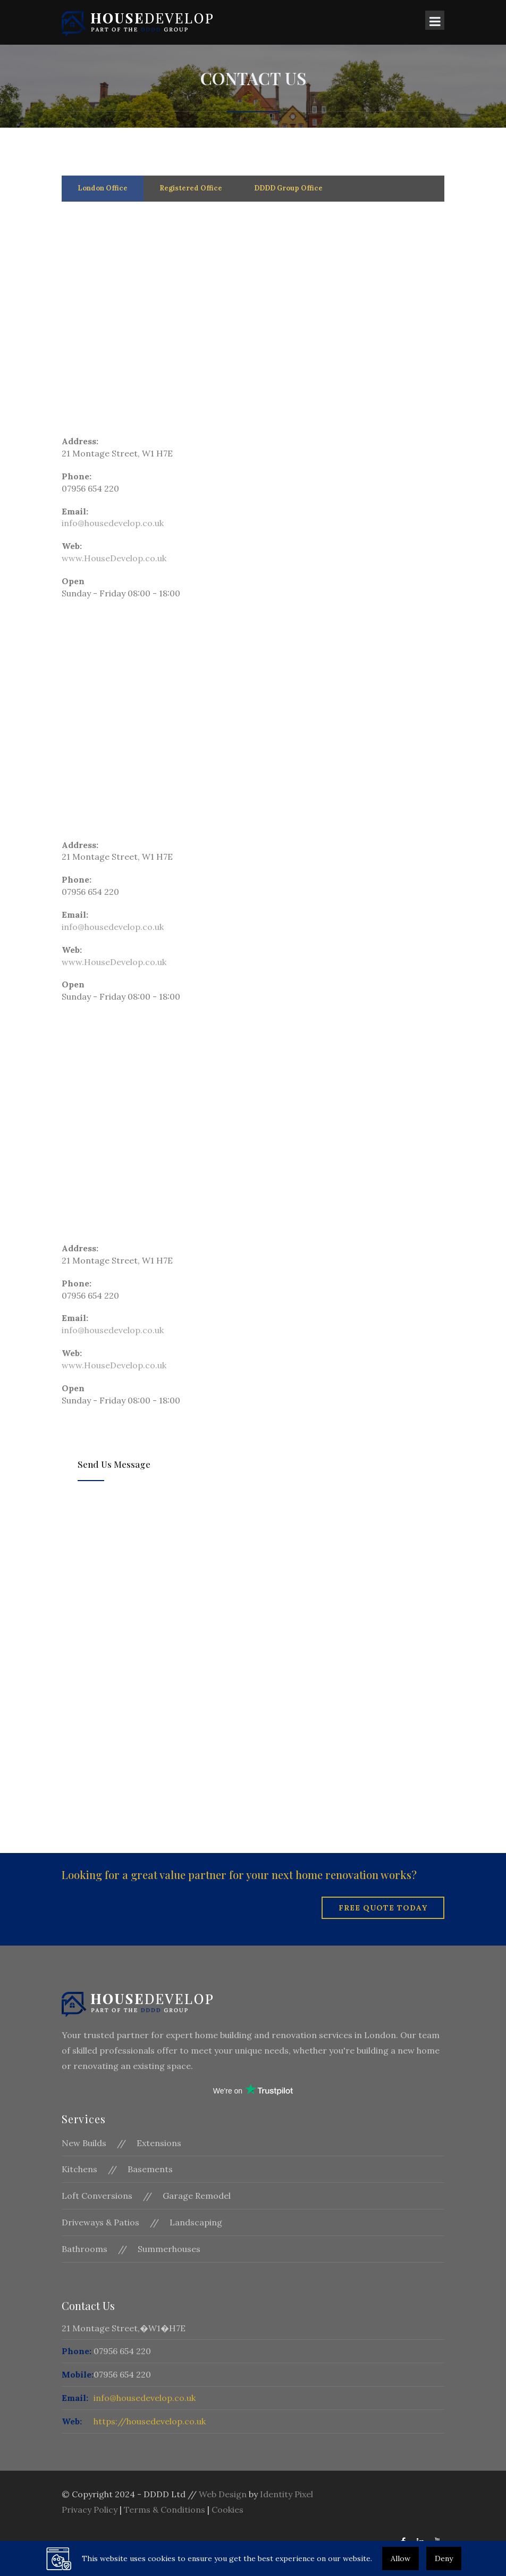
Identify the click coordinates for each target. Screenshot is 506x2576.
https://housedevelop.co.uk (150, 2421)
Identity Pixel (286, 2494)
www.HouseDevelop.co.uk (114, 558)
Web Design (223, 2494)
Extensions (159, 2143)
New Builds (84, 2143)
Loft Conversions (97, 2195)
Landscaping (196, 2222)
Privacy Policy (89, 2509)
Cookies (227, 2509)
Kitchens (79, 2169)
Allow (400, 2558)
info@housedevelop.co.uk (113, 523)
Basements (150, 2169)
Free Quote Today (383, 1908)
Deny (444, 2558)
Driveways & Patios (100, 2222)
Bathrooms (84, 2248)
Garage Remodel (197, 2195)
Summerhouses (169, 2248)
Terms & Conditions (164, 2509)
